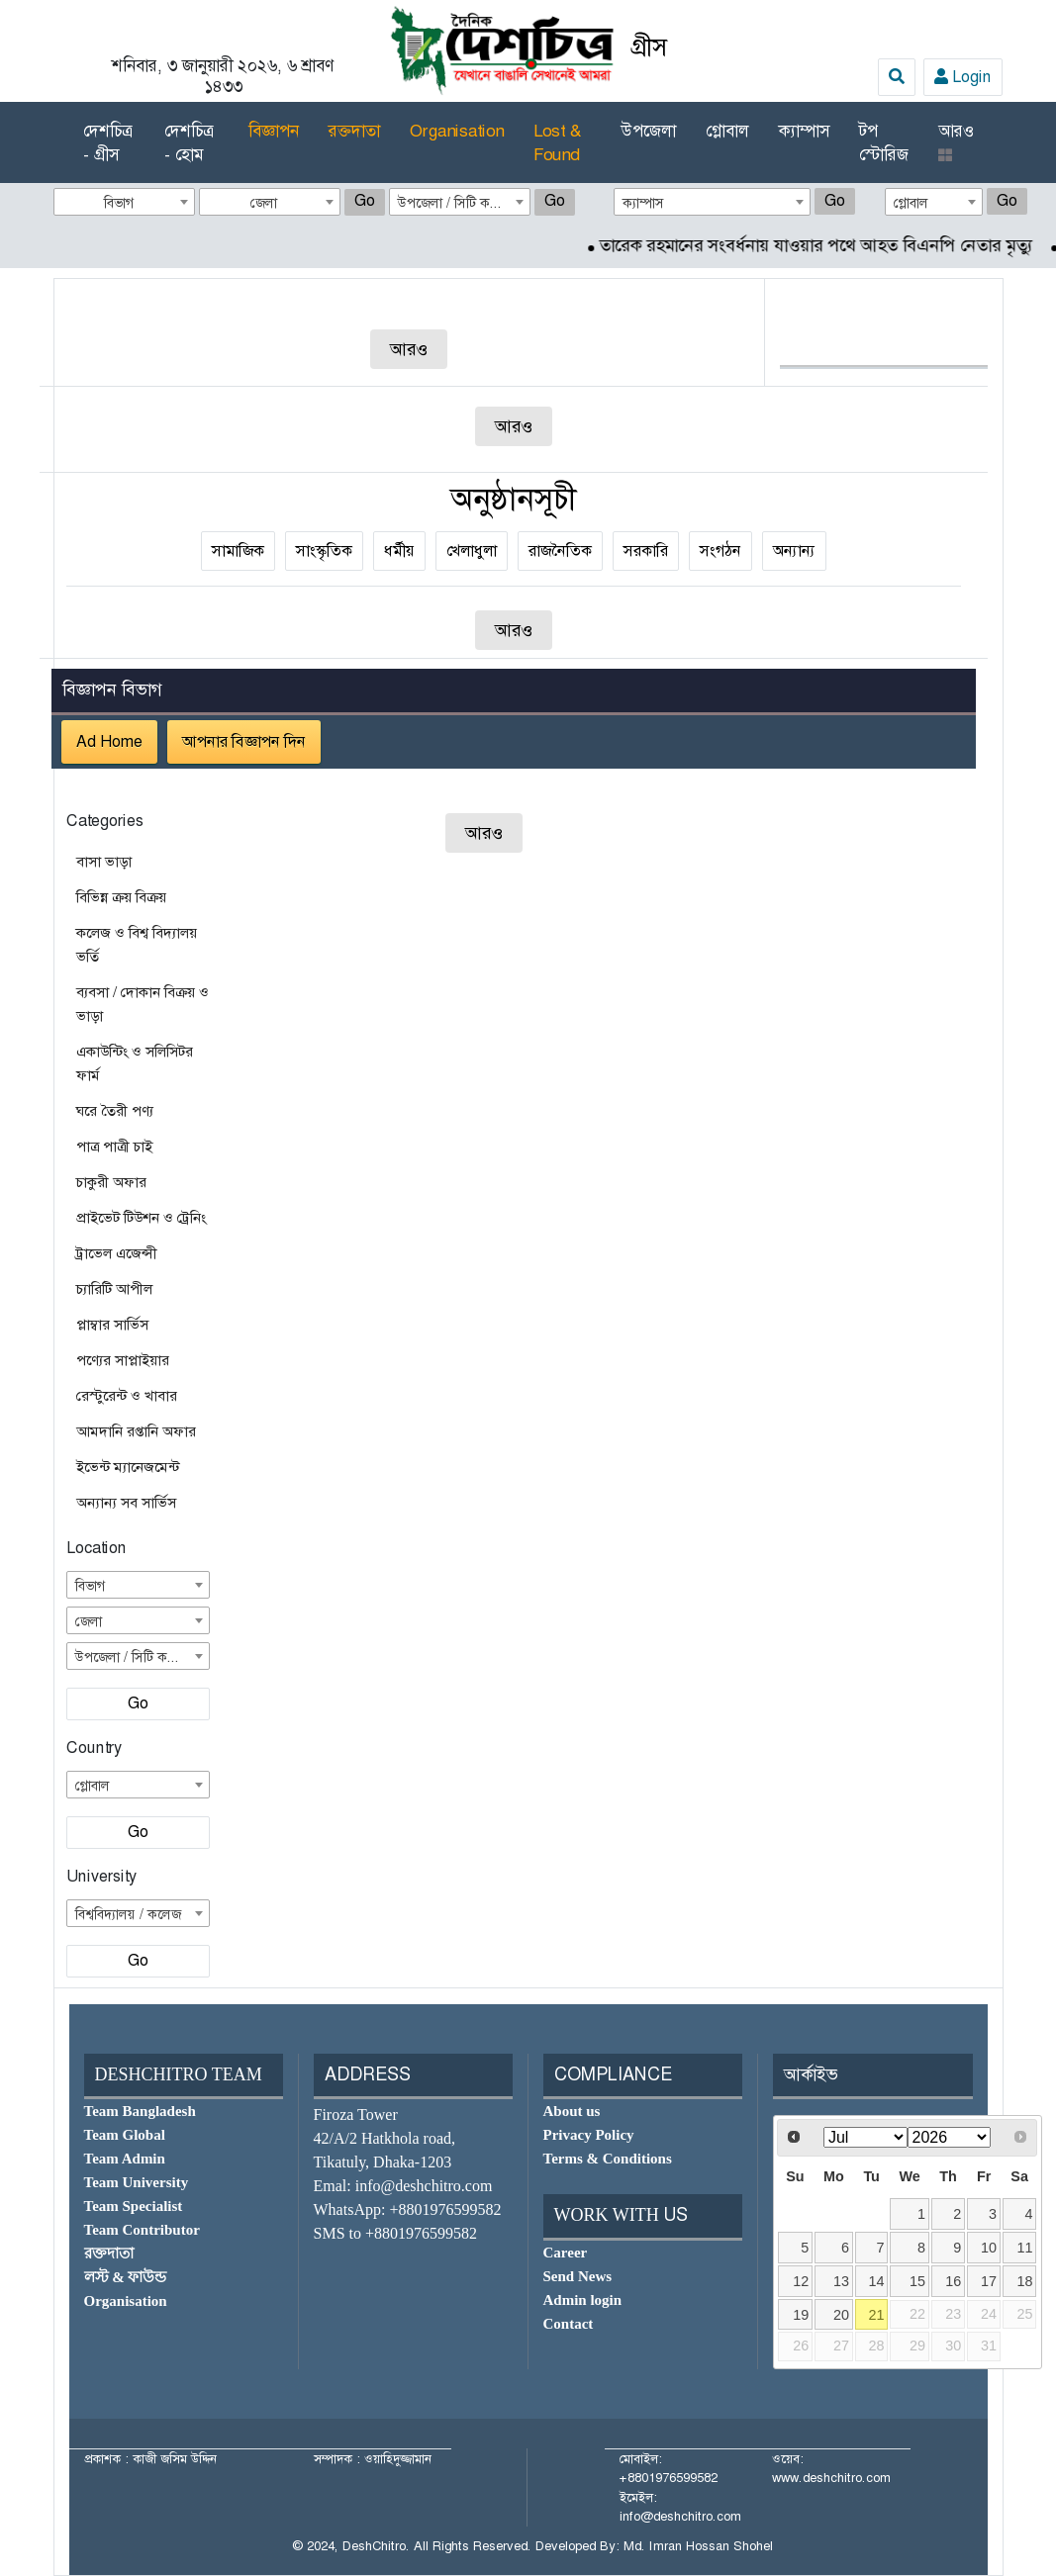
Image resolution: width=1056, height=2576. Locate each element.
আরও (409, 349)
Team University (136, 2182)
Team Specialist (133, 2206)
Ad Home (109, 741)
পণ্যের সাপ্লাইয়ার (122, 1360)
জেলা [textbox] (263, 203)
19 (801, 2315)
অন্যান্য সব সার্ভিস (126, 1503)
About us (572, 2111)
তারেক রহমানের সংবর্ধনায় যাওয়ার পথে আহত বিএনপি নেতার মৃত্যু (832, 245)
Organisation (457, 130)
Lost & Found (557, 142)
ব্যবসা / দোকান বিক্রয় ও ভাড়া (142, 1004)
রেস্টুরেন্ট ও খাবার (126, 1396)
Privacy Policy (588, 2135)
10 (989, 2247)
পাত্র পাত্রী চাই (114, 1146)
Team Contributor (142, 2230)
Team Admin (124, 2158)
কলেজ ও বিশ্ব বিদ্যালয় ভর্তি (136, 944)
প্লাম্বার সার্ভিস (112, 1324)
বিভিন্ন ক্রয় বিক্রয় (121, 897)
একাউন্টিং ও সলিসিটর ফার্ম (134, 1063)
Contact (568, 2324)
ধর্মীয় (399, 550)
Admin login (583, 2300)
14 (877, 2281)
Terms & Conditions (607, 2158)
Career (565, 2252)
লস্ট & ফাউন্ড (125, 2277)
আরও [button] (956, 141)
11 (1024, 2247)
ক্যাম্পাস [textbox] (643, 203)
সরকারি (646, 550)
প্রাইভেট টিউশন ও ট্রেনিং (141, 1218)
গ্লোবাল (727, 130)
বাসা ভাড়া (104, 862)
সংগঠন (720, 550)
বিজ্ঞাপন (273, 130)
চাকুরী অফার (111, 1182)
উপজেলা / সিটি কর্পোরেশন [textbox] (463, 203)
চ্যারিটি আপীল (114, 1289)
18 (1024, 2281)
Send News (578, 2276)
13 (841, 2281)
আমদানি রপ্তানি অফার (136, 1431)
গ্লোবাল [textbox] (911, 203)
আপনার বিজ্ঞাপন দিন (244, 741)
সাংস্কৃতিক (324, 550)
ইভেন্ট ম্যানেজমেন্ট (127, 1467)
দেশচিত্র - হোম (188, 142)
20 (841, 2315)
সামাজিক (238, 550)
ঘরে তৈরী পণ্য (114, 1111)
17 (989, 2281)
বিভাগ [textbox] (119, 203)
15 (917, 2281)
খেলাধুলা (471, 550)
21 (877, 2315)
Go (364, 200)
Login (963, 76)
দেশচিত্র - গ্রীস (107, 142)
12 (801, 2281)
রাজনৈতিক (560, 550)
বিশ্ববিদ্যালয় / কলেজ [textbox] (128, 1914)
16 (953, 2281)
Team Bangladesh (140, 2111)
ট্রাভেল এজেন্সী (116, 1253)
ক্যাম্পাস (804, 130)
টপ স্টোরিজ (884, 142)
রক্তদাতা (354, 130)
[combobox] (124, 202)
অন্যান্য (794, 550)
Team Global (124, 2135)
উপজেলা (649, 130)
